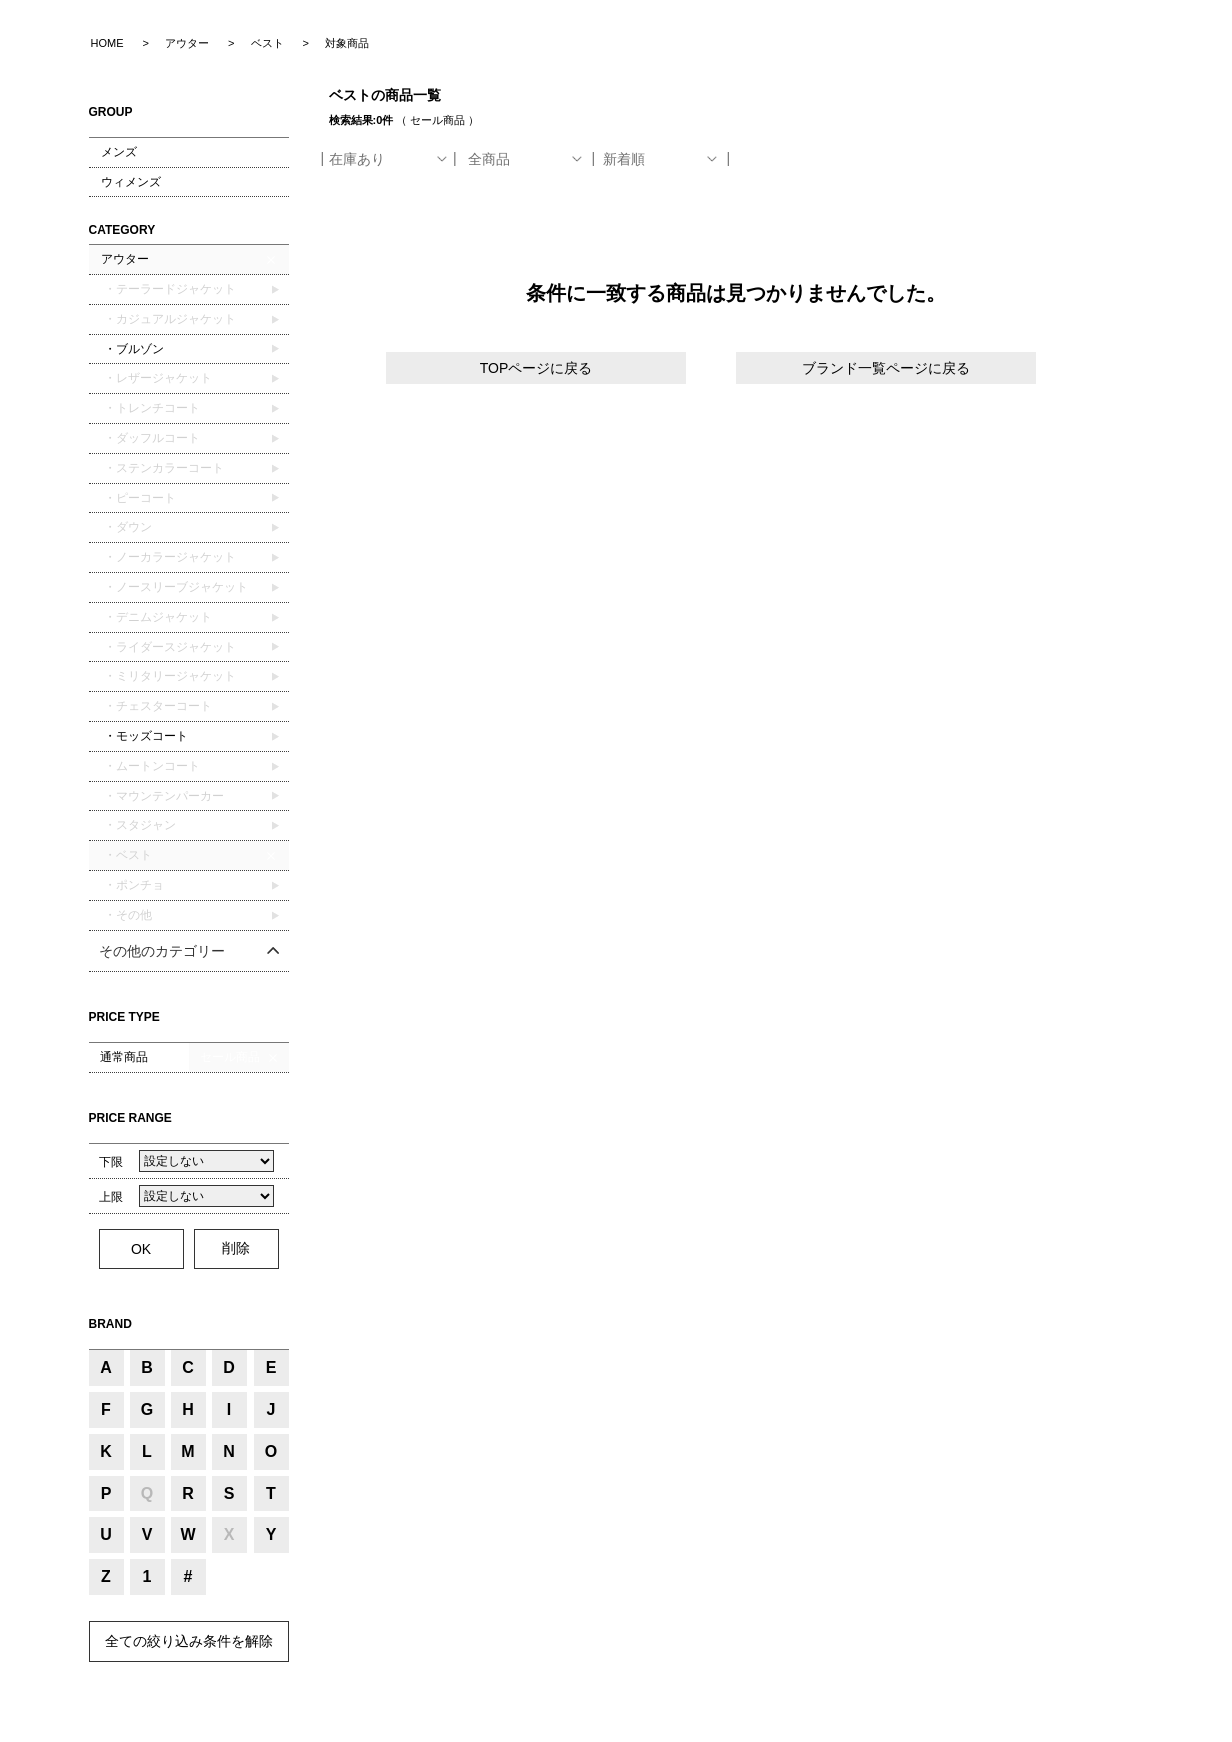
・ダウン (126, 527)
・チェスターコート (156, 706)
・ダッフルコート (150, 438)
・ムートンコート (150, 766)
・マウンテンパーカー (162, 796)
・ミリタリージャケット (168, 676)
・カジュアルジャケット (168, 319)
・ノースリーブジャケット (174, 587)
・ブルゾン (132, 349)
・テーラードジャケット (168, 289)
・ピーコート (138, 498)
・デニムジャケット (156, 617)
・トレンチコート (150, 408)
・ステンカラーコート (162, 468)
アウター (125, 259)
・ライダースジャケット (168, 647)
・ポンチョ (132, 885)
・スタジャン (138, 825)
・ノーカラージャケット (168, 557)
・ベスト (126, 855)
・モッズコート (144, 736)
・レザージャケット (156, 378)
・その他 (126, 915)
